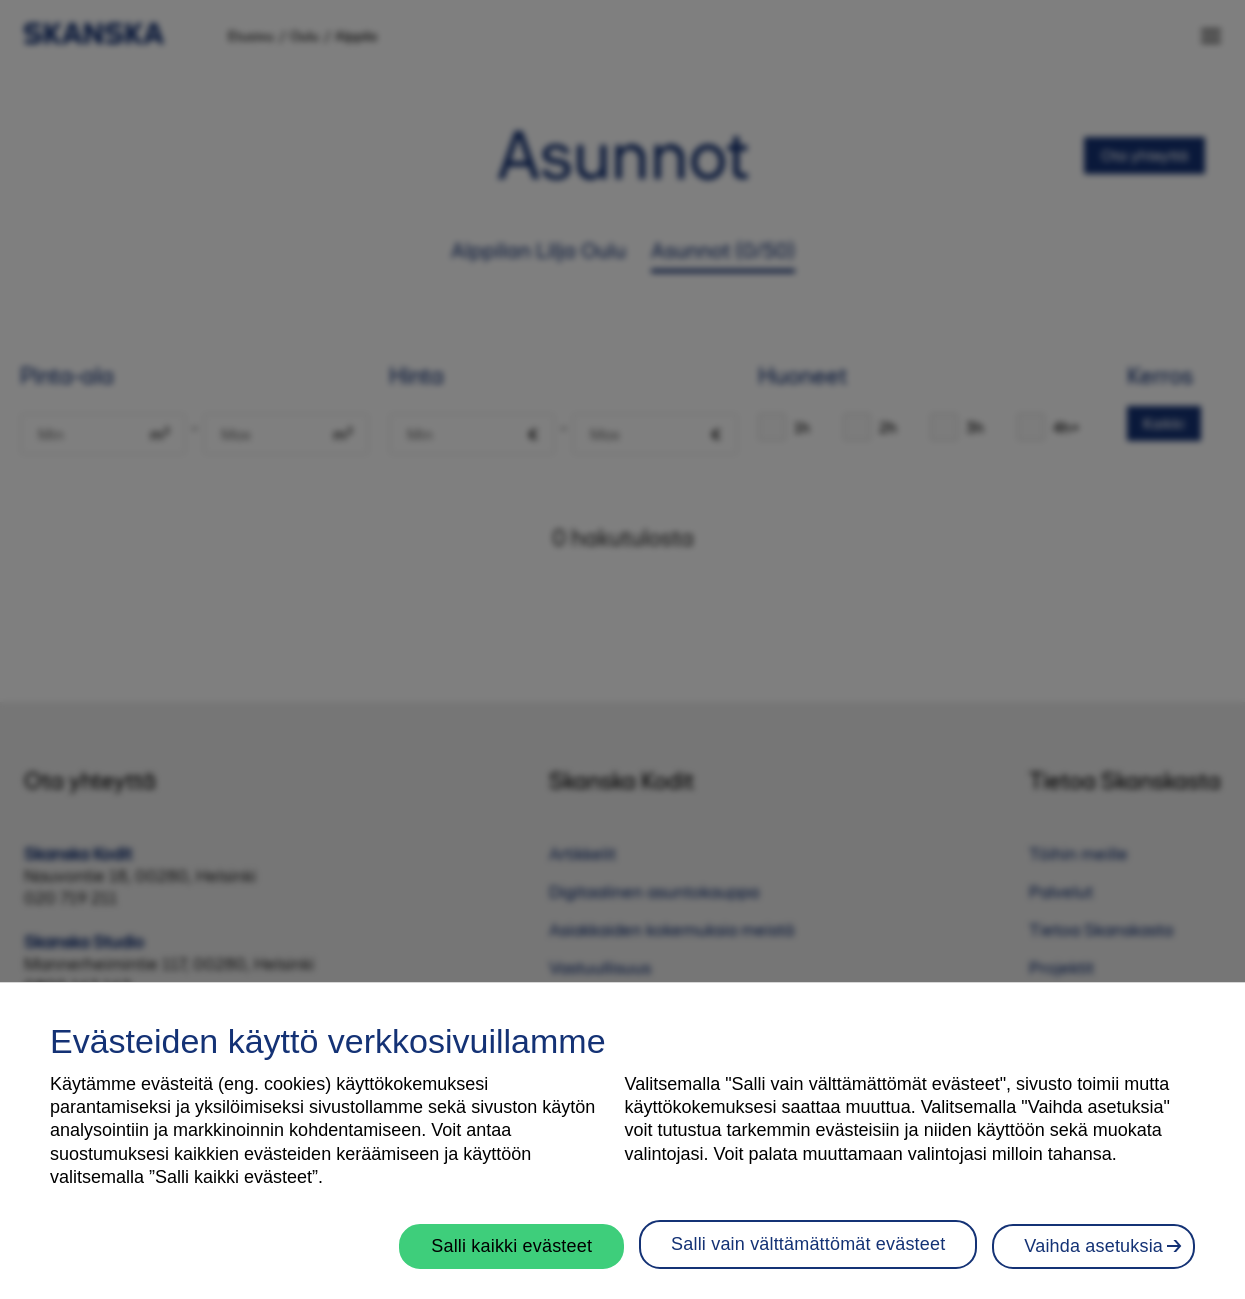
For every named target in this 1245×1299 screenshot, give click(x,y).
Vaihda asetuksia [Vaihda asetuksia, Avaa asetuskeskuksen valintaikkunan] (1093, 1256)
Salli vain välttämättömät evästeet (808, 1254)
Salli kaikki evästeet (511, 1256)
